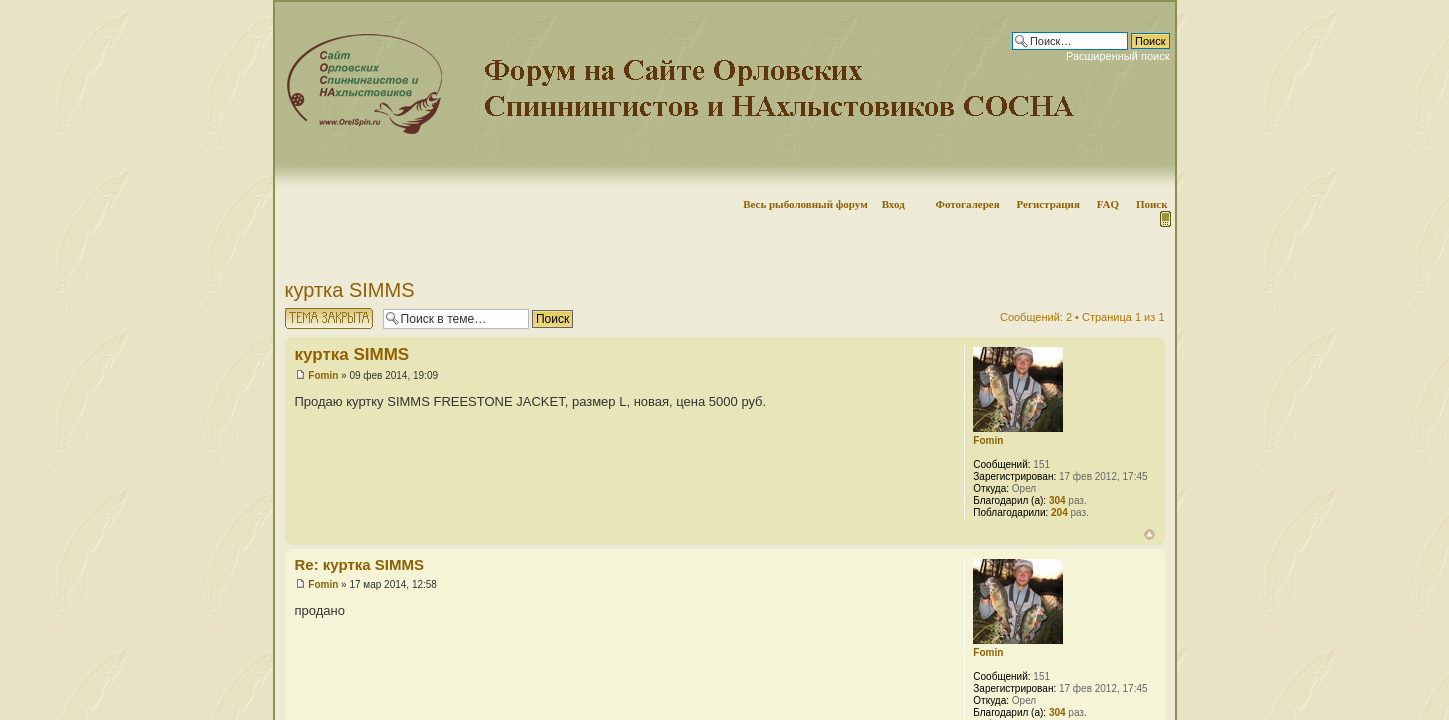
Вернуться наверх (1149, 534)
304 (1057, 500)
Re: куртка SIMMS (360, 564)
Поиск (1152, 204)
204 (1059, 512)
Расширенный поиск (1118, 56)
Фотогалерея (967, 204)
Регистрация (1047, 204)
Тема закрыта (329, 318)
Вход (893, 204)
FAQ (1108, 204)
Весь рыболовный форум (805, 204)
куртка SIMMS (350, 290)
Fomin (323, 375)
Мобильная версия (1164, 219)
